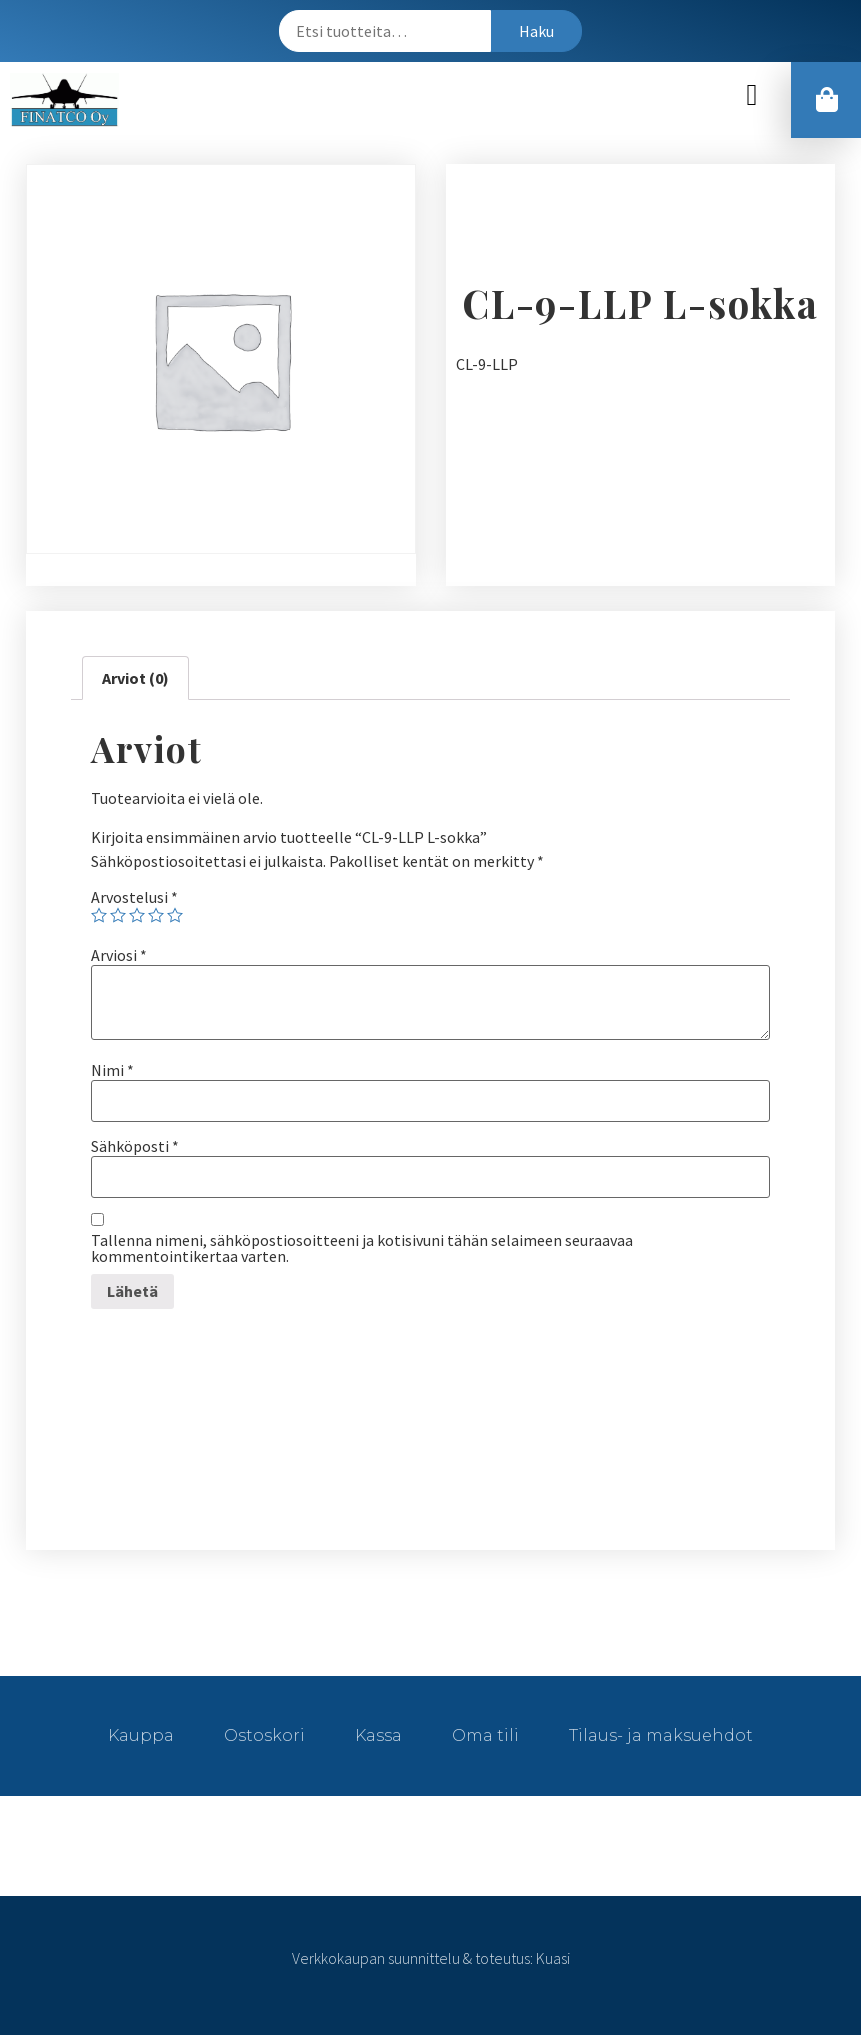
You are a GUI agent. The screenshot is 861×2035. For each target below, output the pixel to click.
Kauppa (141, 1735)
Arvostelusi (134, 897)
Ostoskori (264, 1735)
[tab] (135, 678)
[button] (752, 95)
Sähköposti (135, 1146)
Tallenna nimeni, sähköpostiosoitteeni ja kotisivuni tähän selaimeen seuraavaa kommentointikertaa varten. (362, 1248)
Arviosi (119, 955)
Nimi (112, 1070)
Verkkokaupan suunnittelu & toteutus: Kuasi (431, 1958)
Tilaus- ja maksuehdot (661, 1735)
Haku (536, 31)
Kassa (378, 1735)
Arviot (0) (135, 678)
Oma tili (485, 1735)
